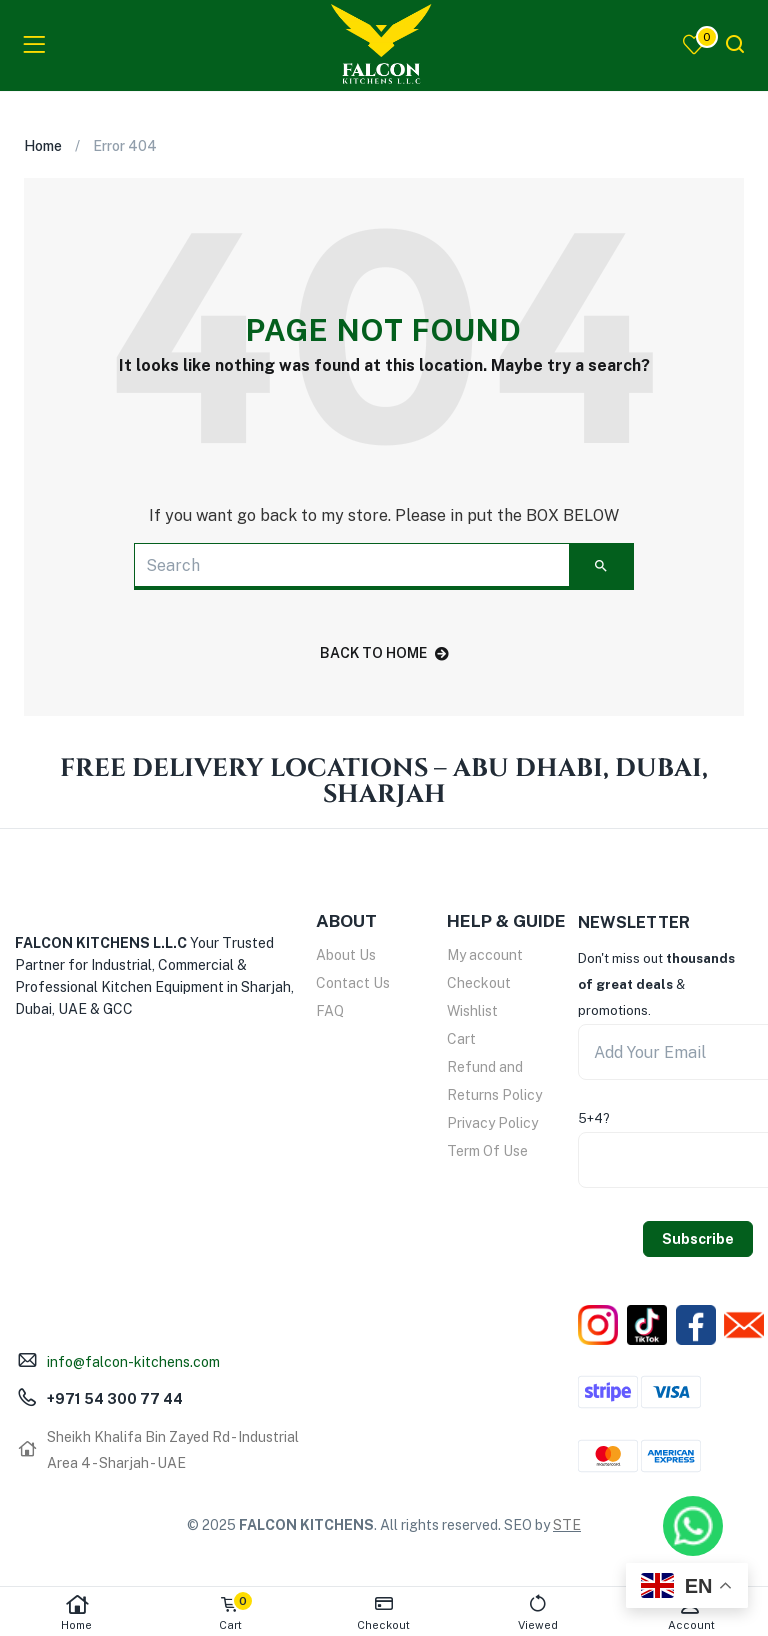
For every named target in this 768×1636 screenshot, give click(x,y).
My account (485, 955)
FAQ (330, 1011)
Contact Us (353, 983)
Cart (461, 1039)
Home (77, 1612)
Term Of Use (487, 1151)
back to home (384, 653)
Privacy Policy (492, 1123)
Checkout (479, 983)
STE (567, 1525)
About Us (346, 955)
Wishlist (472, 1011)
